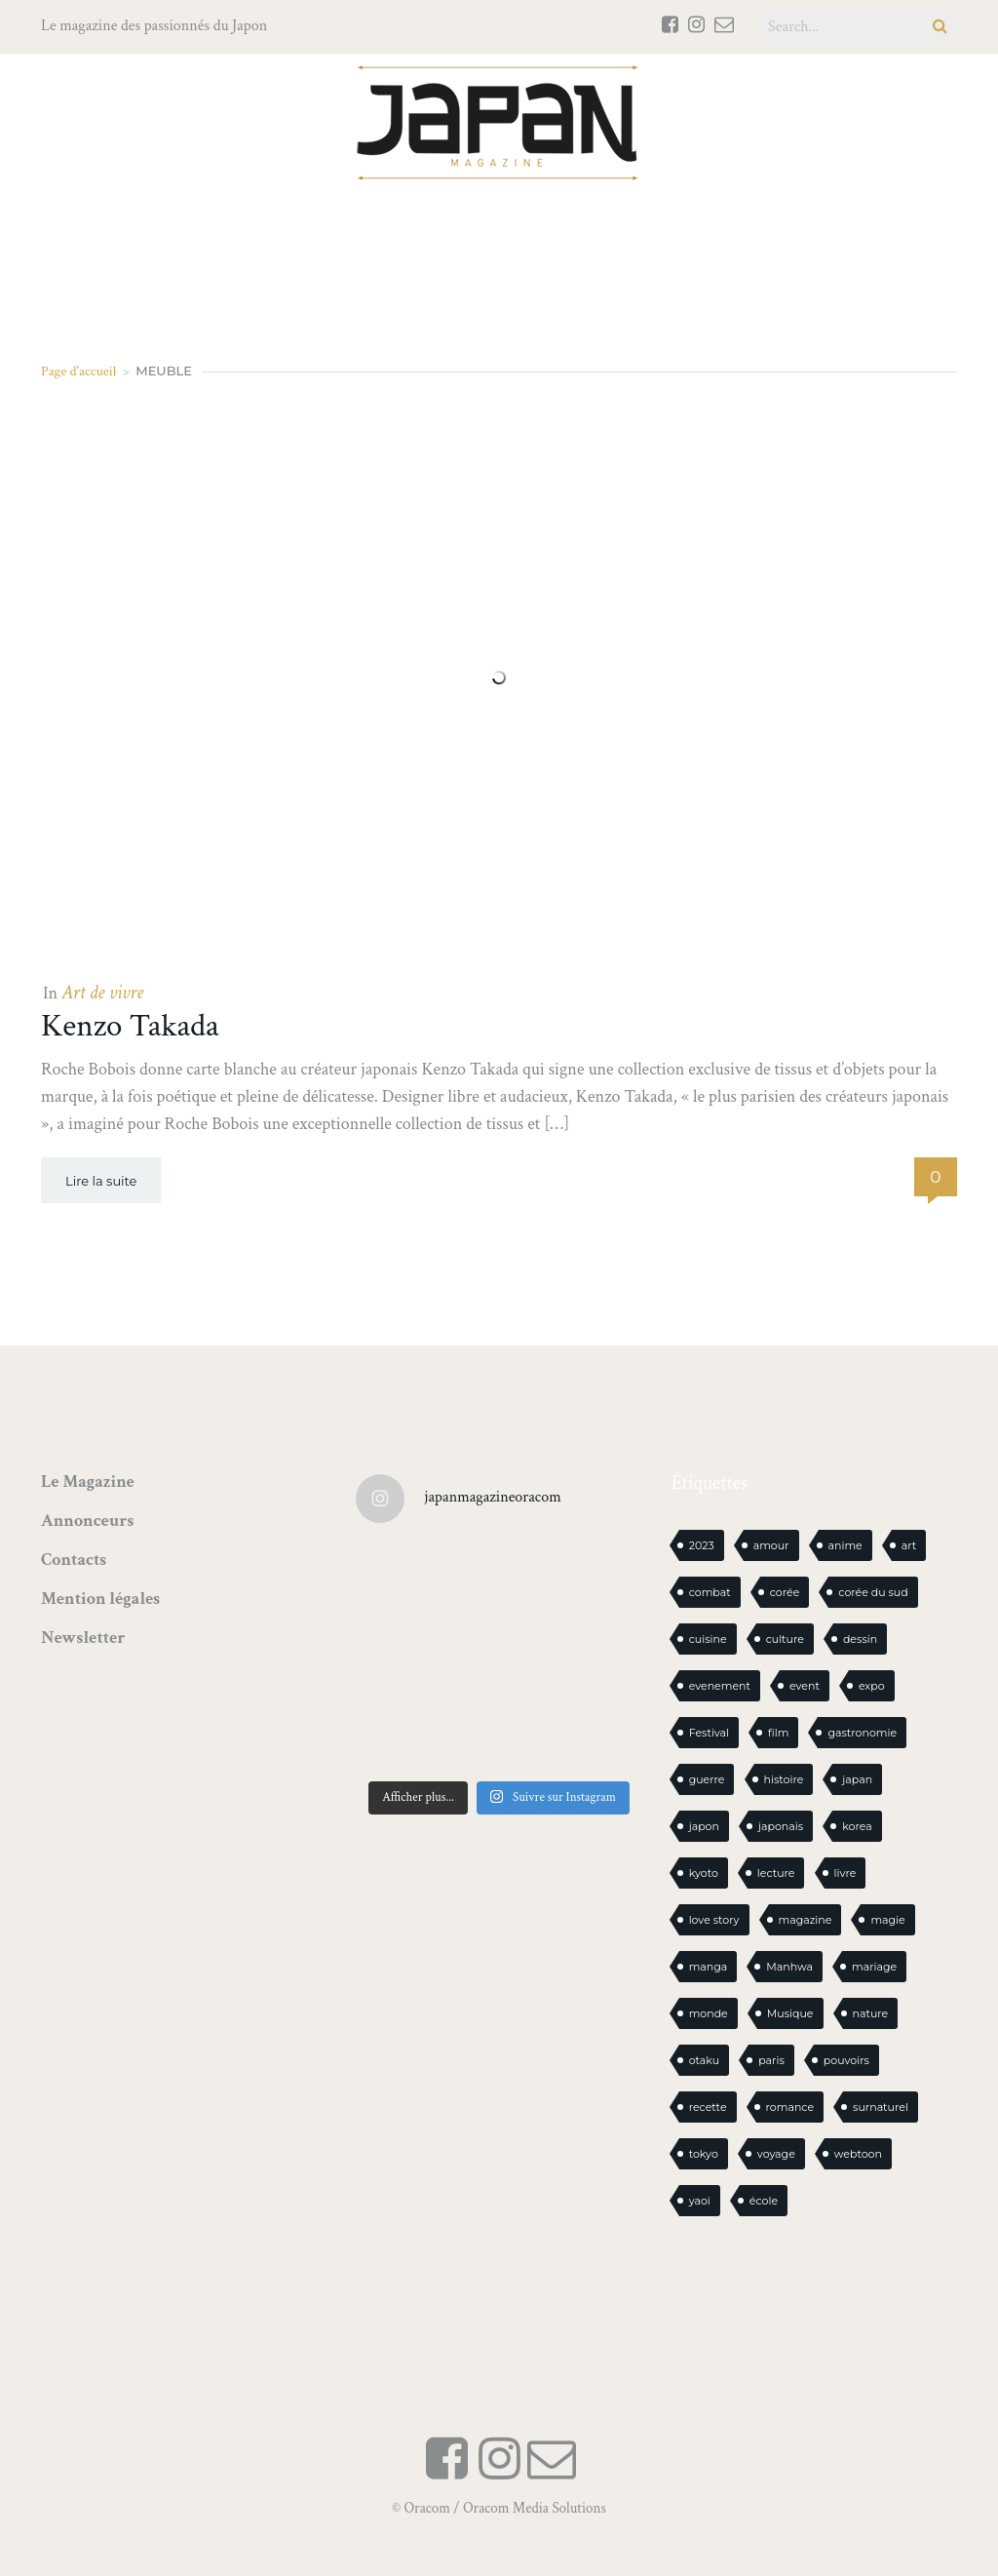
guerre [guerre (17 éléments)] (707, 1779)
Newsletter (83, 1637)
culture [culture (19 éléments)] (785, 1639)
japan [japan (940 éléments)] (857, 1779)
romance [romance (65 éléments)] (790, 2107)
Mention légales (100, 1598)
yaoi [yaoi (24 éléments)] (699, 2200)
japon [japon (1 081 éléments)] (704, 1826)
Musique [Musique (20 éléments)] (790, 2013)
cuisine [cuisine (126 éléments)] (708, 1639)
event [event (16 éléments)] (804, 1686)
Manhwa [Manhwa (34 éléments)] (789, 1966)
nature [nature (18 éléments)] (871, 2013)
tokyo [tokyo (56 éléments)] (703, 2154)
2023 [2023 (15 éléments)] (701, 1545)
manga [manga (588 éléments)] (708, 1966)
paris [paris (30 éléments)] (771, 2060)
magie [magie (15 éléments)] (887, 1920)
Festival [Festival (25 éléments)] (709, 1732)
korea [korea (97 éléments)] (856, 1826)
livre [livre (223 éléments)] (845, 1873)
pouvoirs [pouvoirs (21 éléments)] (846, 2060)
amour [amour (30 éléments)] (771, 1545)
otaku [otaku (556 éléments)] (704, 2060)
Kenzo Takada (130, 1026)
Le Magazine (87, 1481)
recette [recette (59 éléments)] (708, 2107)
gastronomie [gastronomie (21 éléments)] (862, 1732)
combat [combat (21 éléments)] (710, 1592)
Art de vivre (102, 992)
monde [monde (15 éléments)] (708, 2013)
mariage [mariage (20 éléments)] (874, 1966)
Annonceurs (87, 1520)
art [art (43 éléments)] (909, 1545)
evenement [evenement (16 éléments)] (719, 1686)
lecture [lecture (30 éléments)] (776, 1873)
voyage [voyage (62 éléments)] (776, 2154)
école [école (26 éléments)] (763, 2200)
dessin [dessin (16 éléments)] (860, 1639)
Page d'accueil (78, 371)
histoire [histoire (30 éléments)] (784, 1779)
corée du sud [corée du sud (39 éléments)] (872, 1592)
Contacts (73, 1559)
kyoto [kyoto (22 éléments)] (703, 1873)
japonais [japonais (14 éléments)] (780, 1826)
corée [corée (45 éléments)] (785, 1592)
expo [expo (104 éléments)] (872, 1686)
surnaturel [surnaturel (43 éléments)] (880, 2107)
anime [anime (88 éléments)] (845, 1545)
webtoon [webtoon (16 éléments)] (858, 2154)
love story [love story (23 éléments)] (714, 1920)
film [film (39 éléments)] (778, 1732)
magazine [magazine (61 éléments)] (805, 1920)
